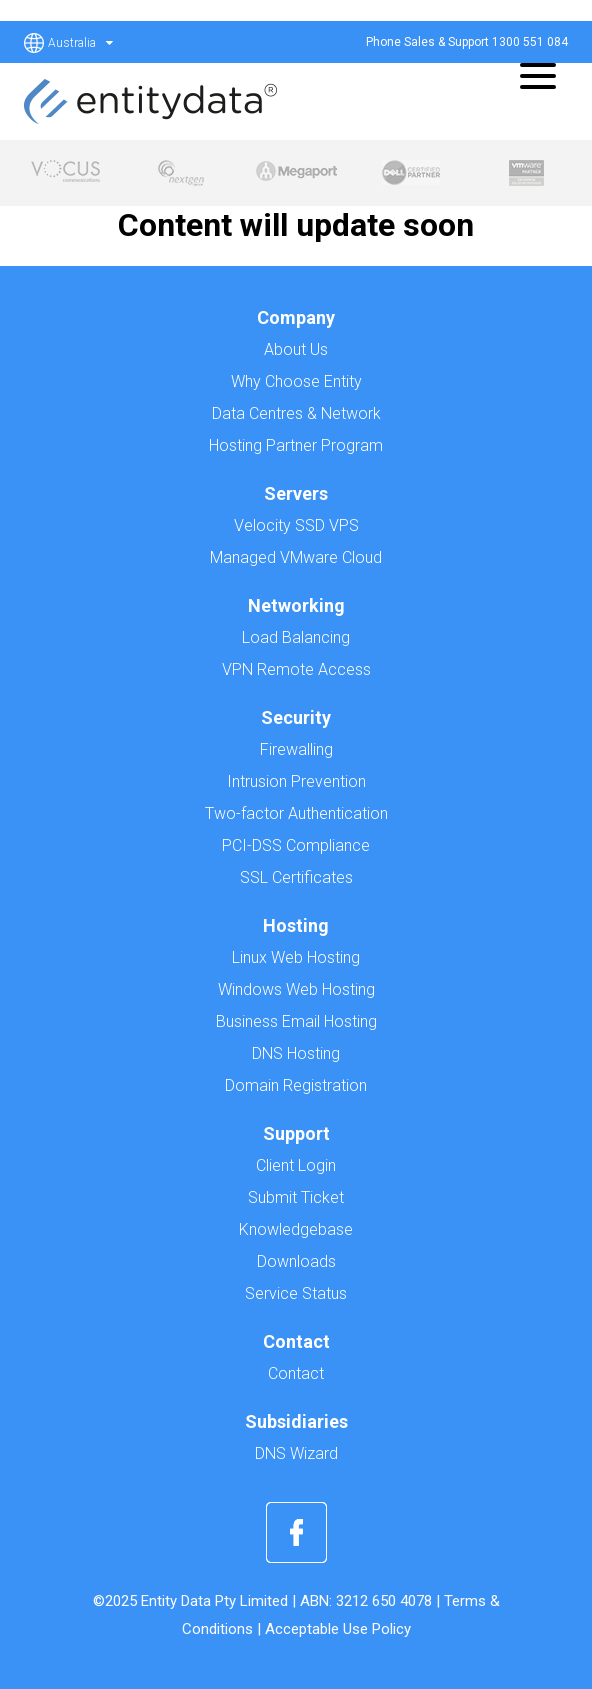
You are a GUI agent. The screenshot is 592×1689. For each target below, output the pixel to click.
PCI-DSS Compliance (296, 845)
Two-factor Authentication (296, 813)
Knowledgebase (296, 1229)
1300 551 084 (530, 42)
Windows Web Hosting (296, 989)
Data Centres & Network (296, 413)
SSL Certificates (296, 877)
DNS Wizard (296, 1453)
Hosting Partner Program (296, 445)
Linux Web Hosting (296, 957)
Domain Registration (296, 1085)
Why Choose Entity (296, 381)
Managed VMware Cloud (296, 557)
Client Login (296, 1165)
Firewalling (296, 749)
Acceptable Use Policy (338, 1629)
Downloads (296, 1261)
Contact (296, 1373)
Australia (80, 43)
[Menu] (532, 75)
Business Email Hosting (296, 1021)
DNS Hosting (296, 1053)
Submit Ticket (296, 1197)
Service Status (296, 1293)
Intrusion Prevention (296, 781)
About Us (296, 349)
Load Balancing (296, 637)
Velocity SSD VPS (296, 525)
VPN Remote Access (296, 669)
